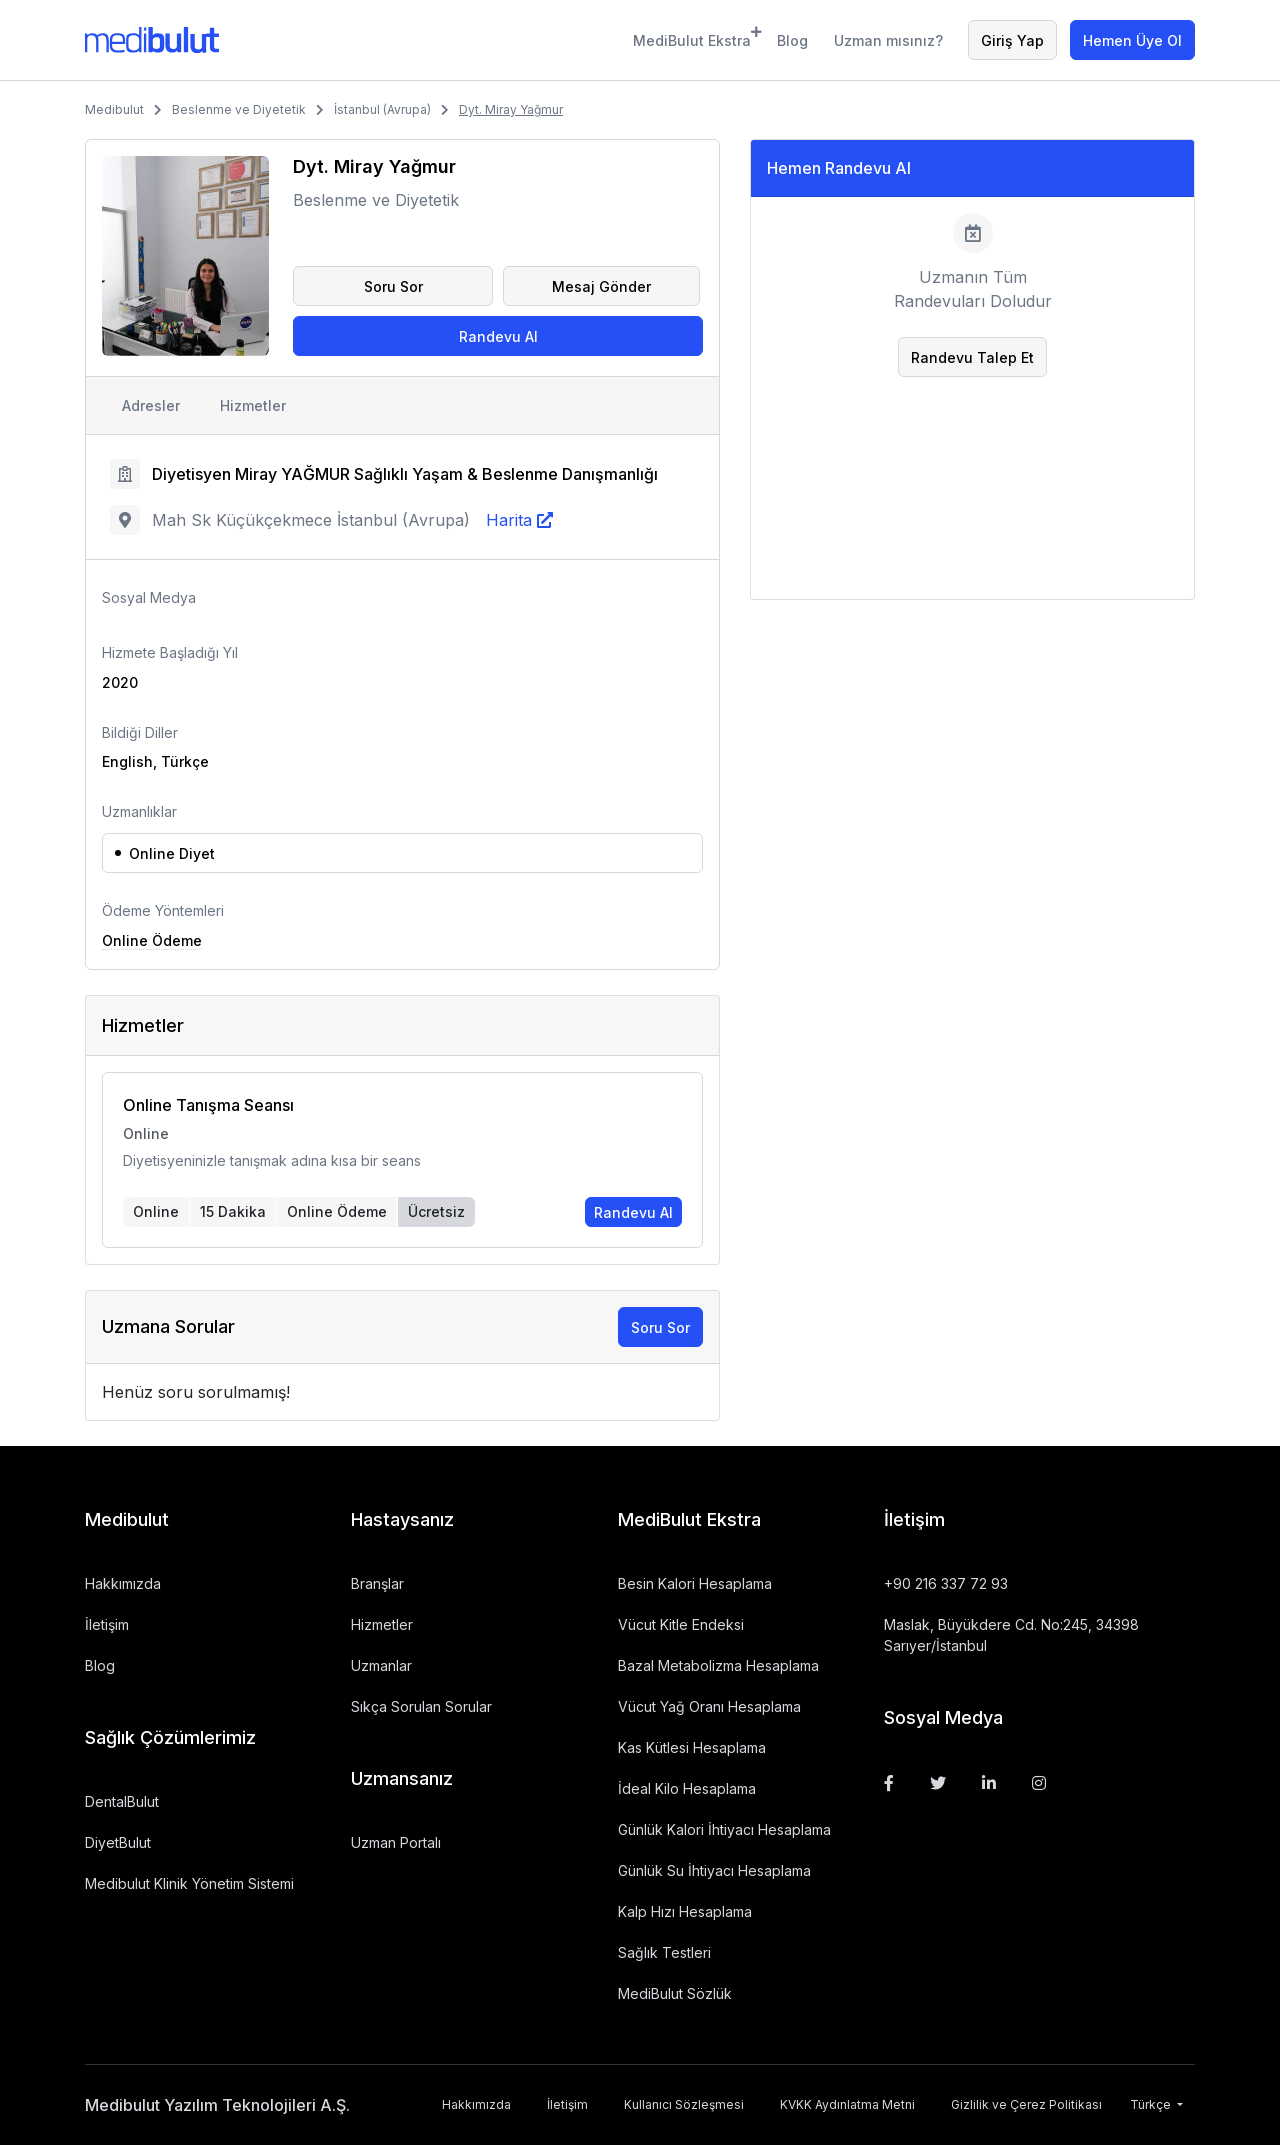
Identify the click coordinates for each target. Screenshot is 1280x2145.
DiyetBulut (118, 1842)
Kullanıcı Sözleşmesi (684, 2104)
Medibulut (114, 109)
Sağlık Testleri (664, 1952)
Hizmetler (253, 405)
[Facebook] (889, 1783)
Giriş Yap (1012, 40)
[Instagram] (1039, 1783)
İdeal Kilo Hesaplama (687, 1788)
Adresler (151, 405)
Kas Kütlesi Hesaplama (692, 1747)
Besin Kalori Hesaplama (695, 1583)
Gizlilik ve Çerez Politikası (1026, 2104)
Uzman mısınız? (888, 40)
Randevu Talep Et (972, 357)
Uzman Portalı (396, 1842)
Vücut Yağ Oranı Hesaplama (709, 1706)
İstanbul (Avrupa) (382, 109)
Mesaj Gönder (601, 286)
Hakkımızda (123, 1583)
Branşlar (377, 1583)
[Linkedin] (989, 1783)
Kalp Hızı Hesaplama (685, 1911)
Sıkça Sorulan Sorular (421, 1706)
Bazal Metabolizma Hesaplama (718, 1665)
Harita (509, 520)
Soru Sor (393, 286)
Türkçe (1152, 2104)
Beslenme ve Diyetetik (239, 109)
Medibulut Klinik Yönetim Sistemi (189, 1883)
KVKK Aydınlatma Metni (847, 2104)
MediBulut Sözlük (675, 1993)
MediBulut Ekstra (692, 37)
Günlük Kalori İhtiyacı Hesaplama (724, 1829)
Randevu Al (498, 336)
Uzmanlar (381, 1665)
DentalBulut (122, 1801)
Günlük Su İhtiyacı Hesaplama (714, 1870)
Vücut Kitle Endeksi (681, 1624)
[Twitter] (938, 1783)
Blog (792, 40)
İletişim (107, 1624)
